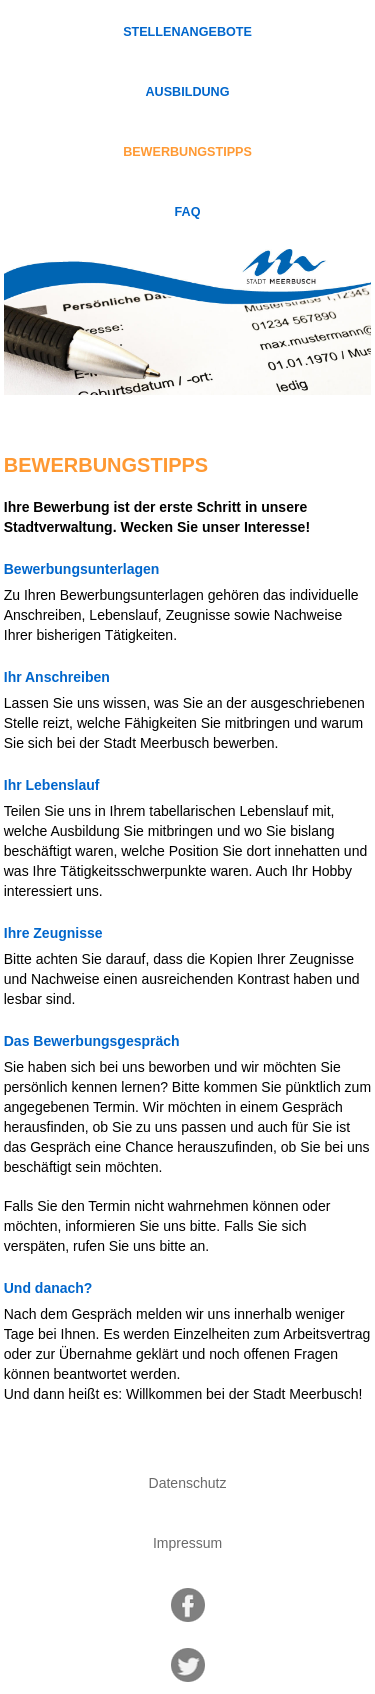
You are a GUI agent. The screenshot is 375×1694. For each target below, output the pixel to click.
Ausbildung (188, 92)
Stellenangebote (187, 32)
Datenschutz (188, 1483)
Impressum (187, 1543)
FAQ (188, 212)
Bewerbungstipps (187, 152)
